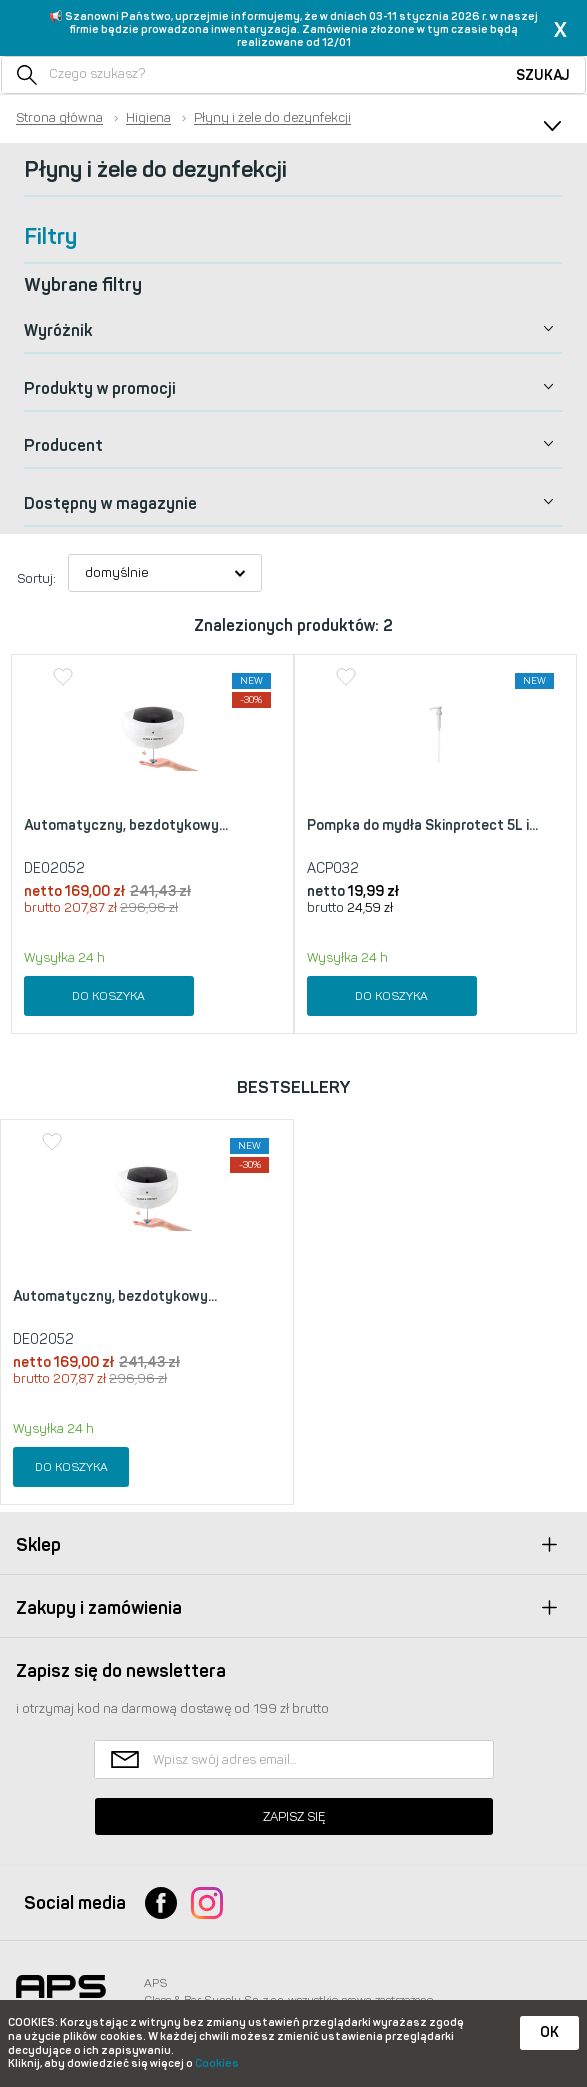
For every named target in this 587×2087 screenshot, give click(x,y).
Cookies (217, 2063)
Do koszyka (108, 996)
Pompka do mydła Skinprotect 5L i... (422, 825)
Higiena (148, 118)
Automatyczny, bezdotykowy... (126, 825)
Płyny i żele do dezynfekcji (272, 118)
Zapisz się (294, 1816)
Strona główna (59, 118)
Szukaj (543, 75)
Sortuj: (36, 578)
